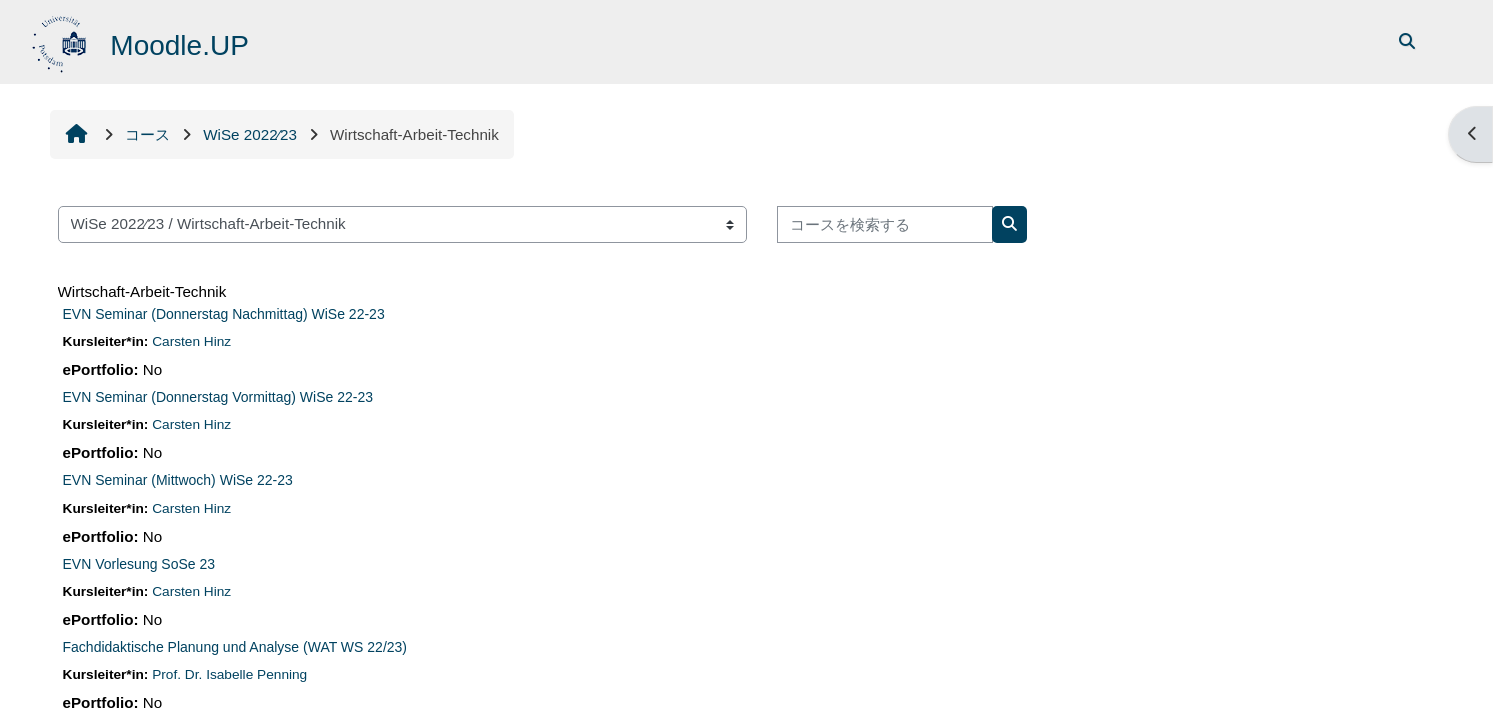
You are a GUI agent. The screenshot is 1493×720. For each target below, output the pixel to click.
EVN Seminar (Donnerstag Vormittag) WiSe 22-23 (218, 397)
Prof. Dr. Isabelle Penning (229, 674)
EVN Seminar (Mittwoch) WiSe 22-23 (178, 480)
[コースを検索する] (885, 224)
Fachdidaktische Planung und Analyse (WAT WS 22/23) (235, 647)
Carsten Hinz (191, 341)
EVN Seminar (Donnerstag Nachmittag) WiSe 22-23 (224, 314)
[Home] (61, 40)
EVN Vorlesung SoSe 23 (139, 564)
